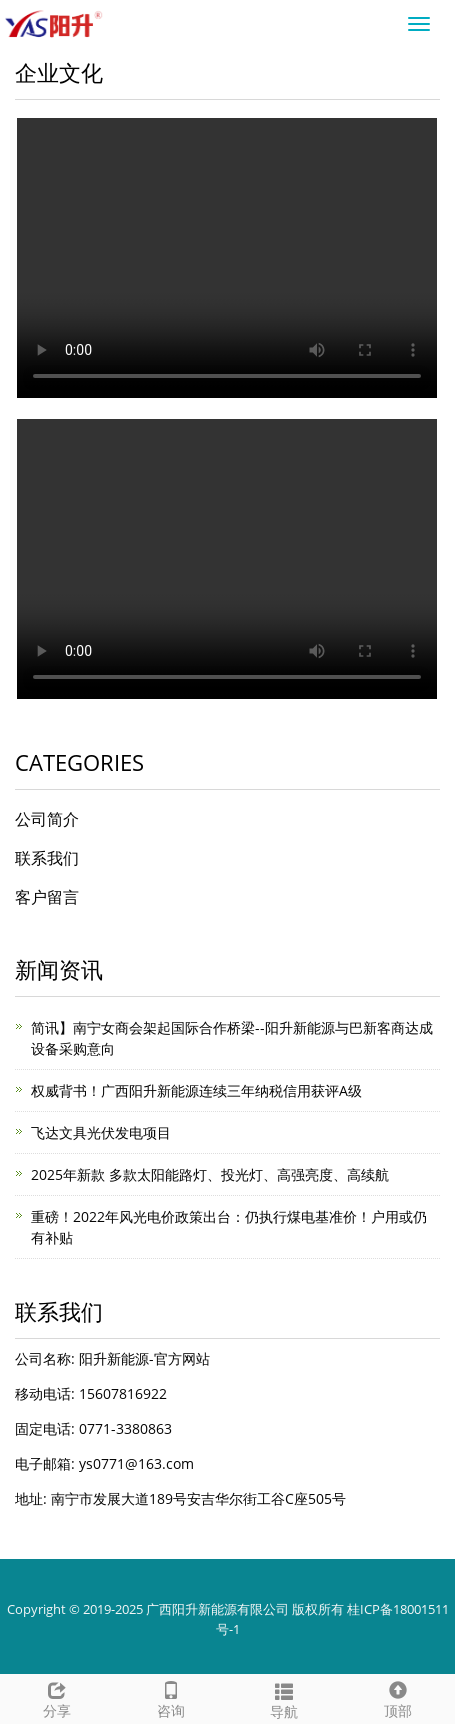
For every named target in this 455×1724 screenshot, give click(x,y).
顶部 (398, 1697)
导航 (285, 1698)
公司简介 (47, 819)
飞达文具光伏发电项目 (101, 1132)
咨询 (171, 1697)
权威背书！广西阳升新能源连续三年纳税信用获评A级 (196, 1090)
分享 (57, 1697)
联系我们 (47, 858)
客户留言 (47, 897)
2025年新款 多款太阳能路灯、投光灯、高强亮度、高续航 (210, 1174)
